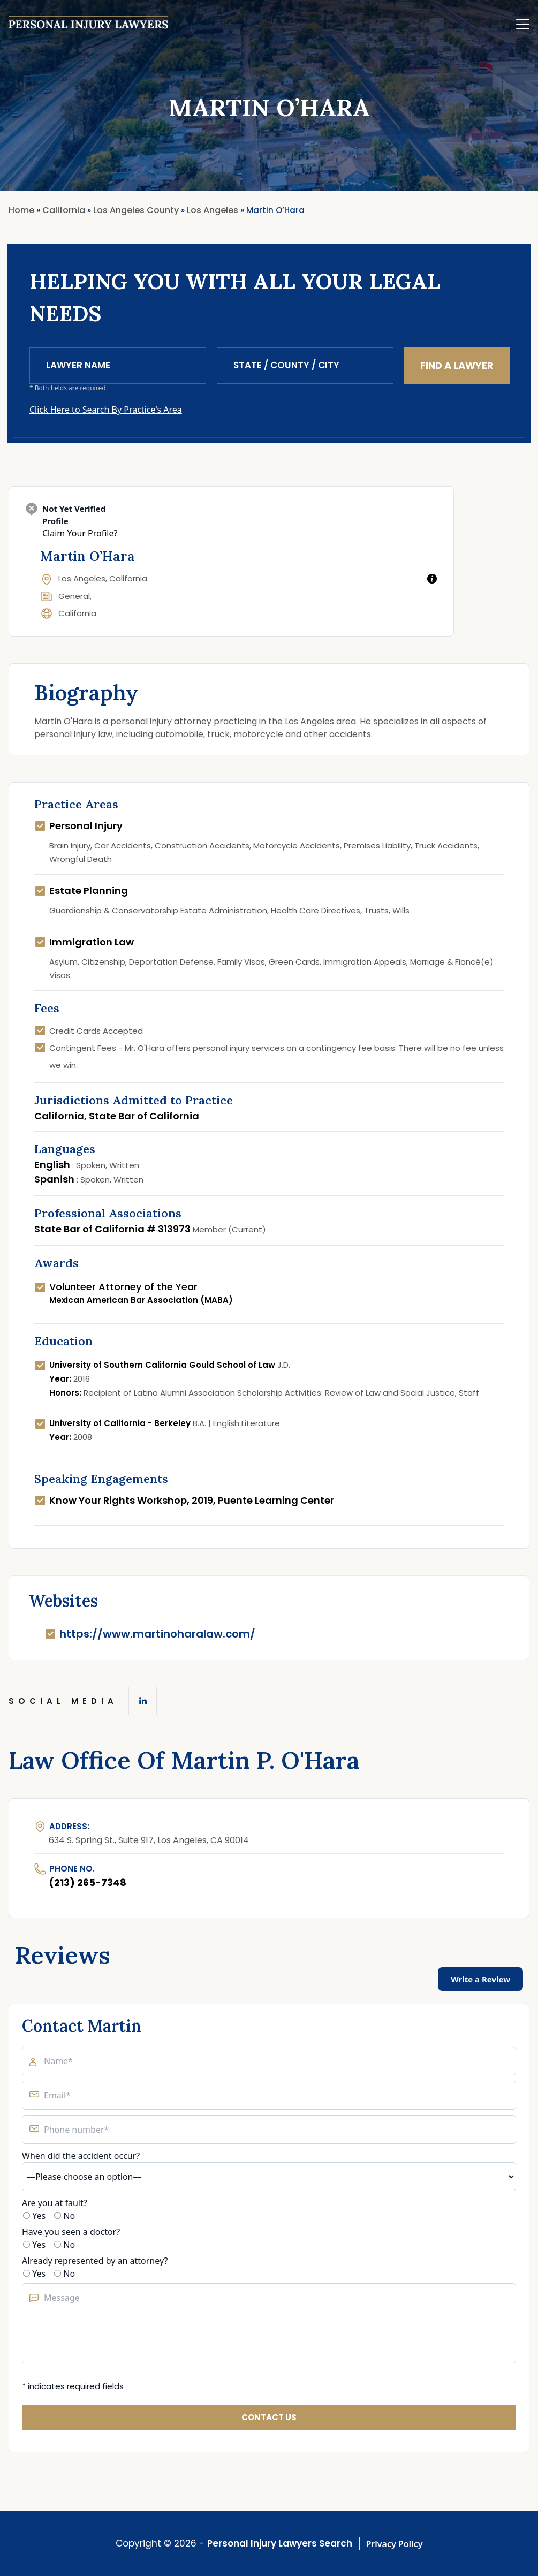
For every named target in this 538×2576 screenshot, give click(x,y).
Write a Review (480, 1979)
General (74, 596)
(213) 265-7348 (87, 1882)
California (77, 613)
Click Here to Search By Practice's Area (105, 409)
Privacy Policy (394, 2544)
